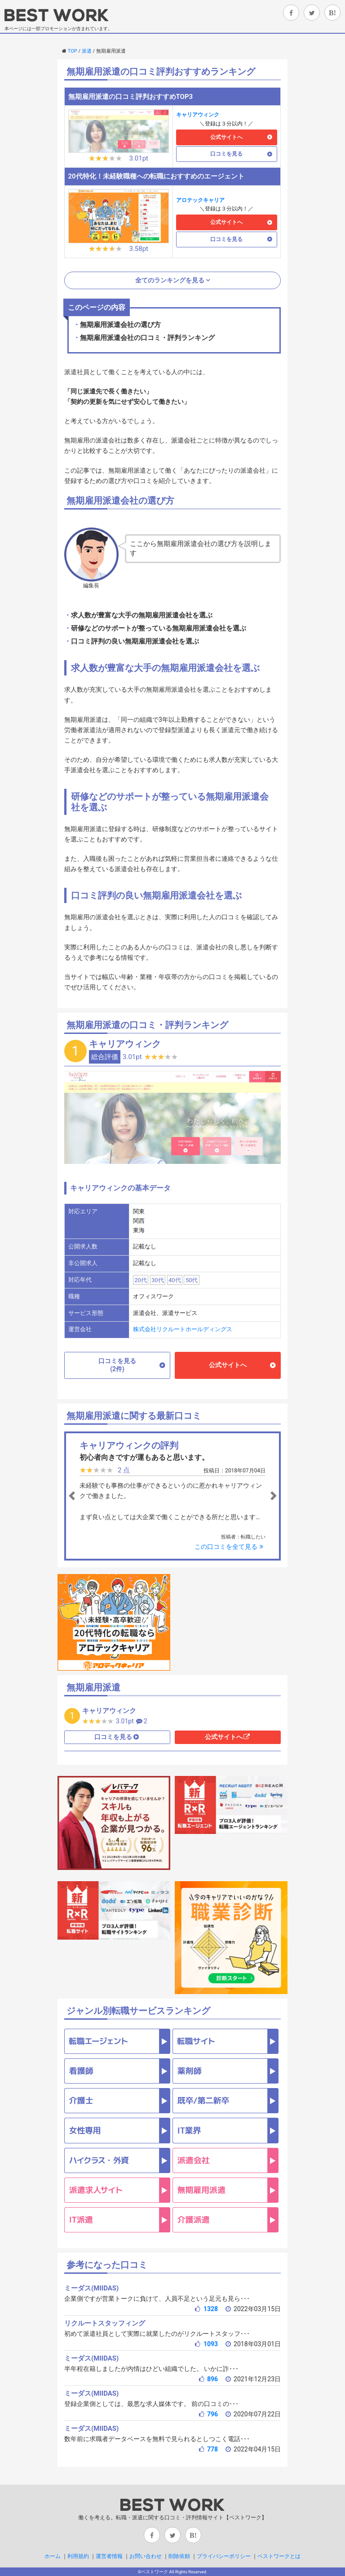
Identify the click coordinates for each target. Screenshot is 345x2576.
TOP (72, 51)
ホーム (52, 2556)
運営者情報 (109, 2556)
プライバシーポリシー (224, 2556)
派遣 (87, 51)
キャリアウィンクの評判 (129, 1445)
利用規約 (78, 2556)
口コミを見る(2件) (117, 1365)
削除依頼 (179, 2556)
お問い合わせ (145, 2556)
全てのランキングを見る (169, 280)
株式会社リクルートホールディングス (182, 1329)
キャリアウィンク (197, 115)
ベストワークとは (279, 2556)
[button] (83, 1496)
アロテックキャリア (200, 200)
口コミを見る (226, 154)
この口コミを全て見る (230, 1546)
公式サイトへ (226, 137)
